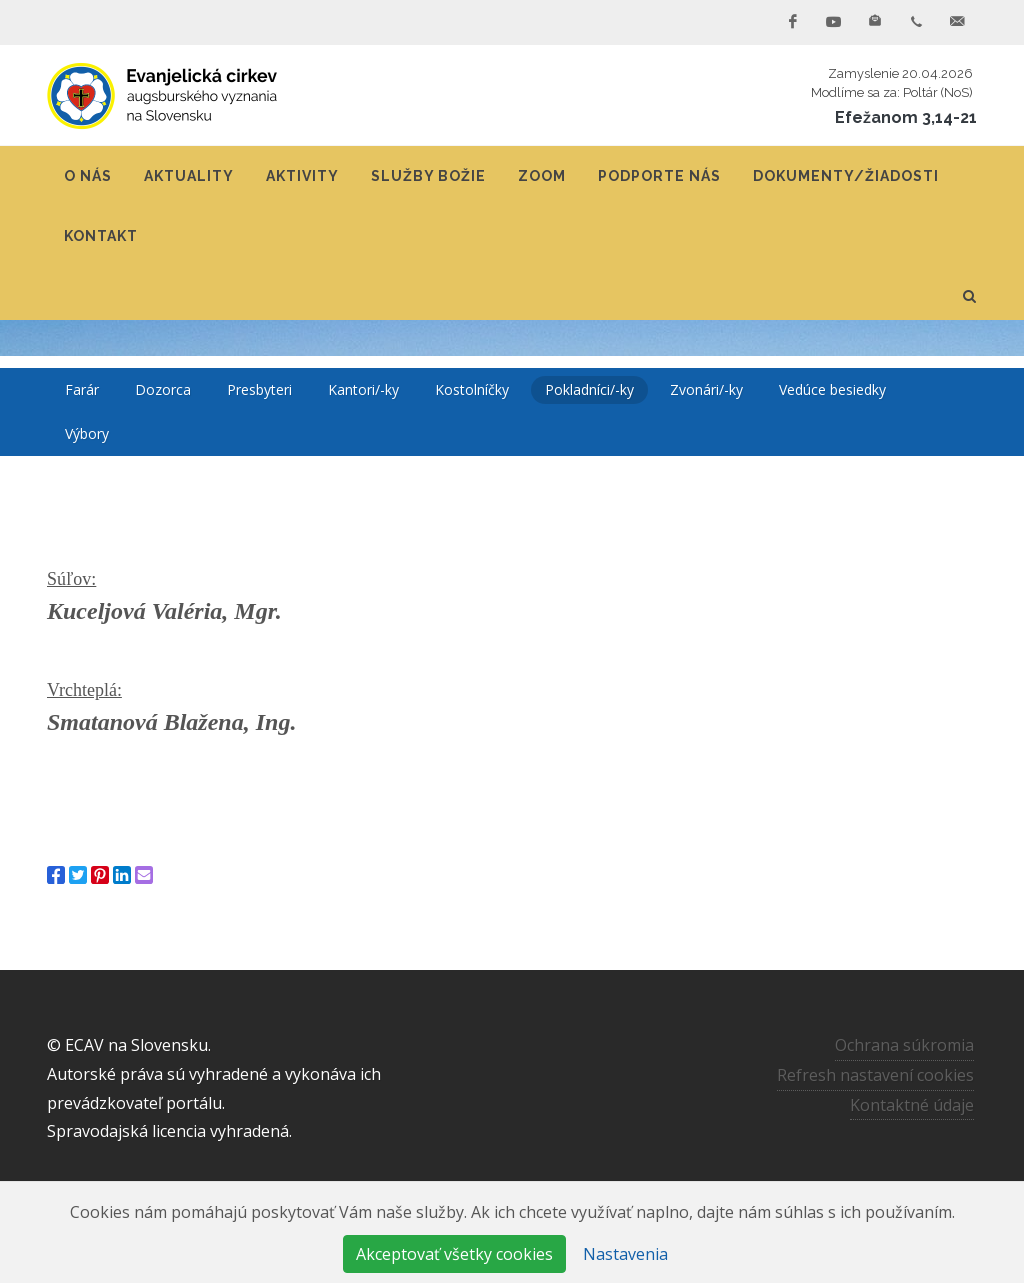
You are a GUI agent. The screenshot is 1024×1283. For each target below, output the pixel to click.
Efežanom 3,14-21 (906, 117)
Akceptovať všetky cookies (454, 1254)
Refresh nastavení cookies (875, 1075)
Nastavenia (625, 1254)
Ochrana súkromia (904, 1045)
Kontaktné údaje (912, 1105)
